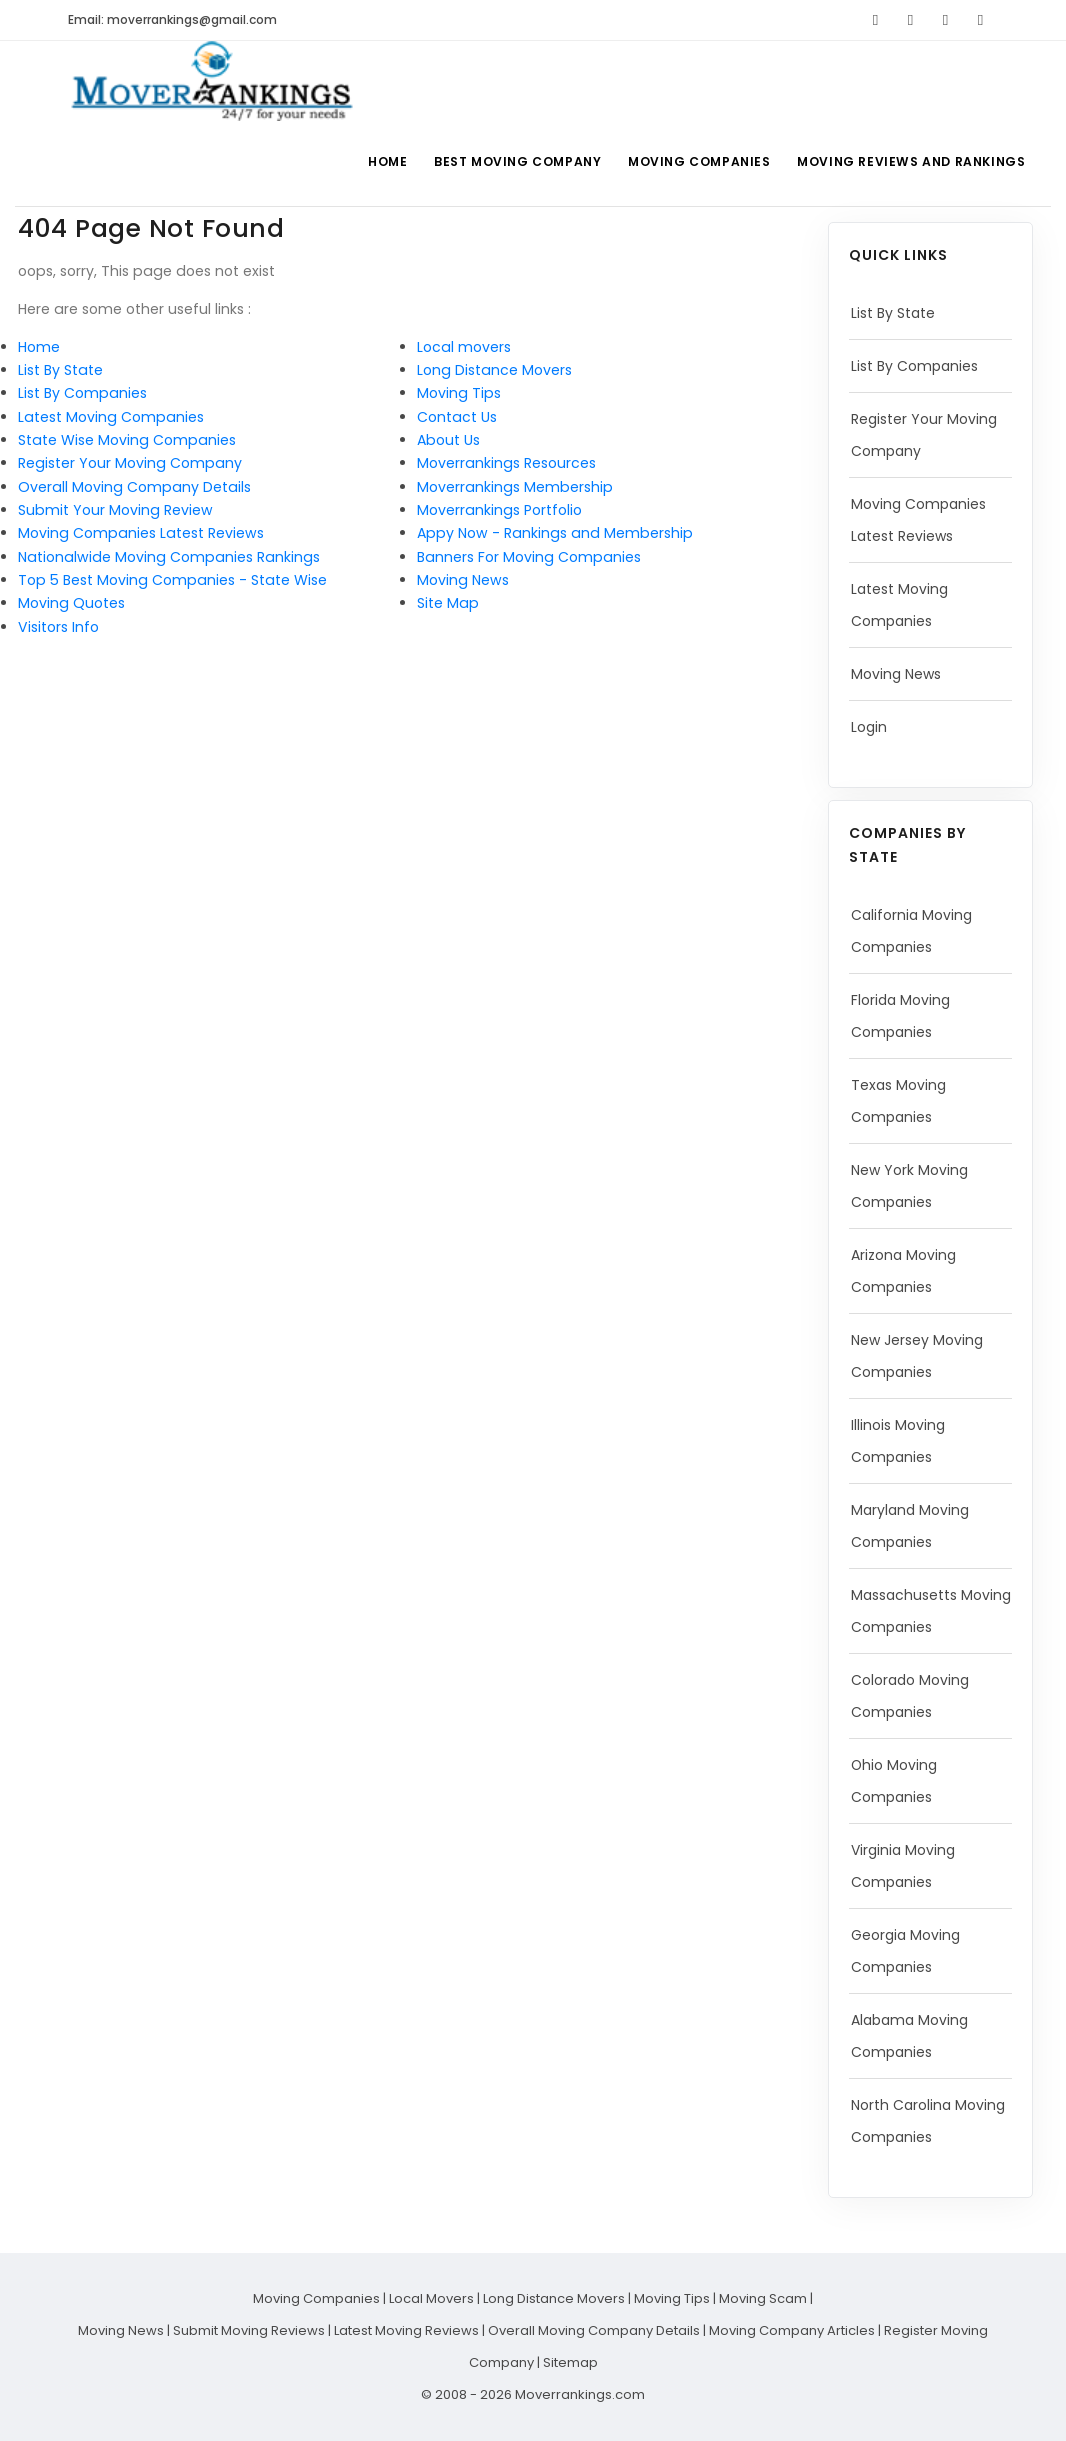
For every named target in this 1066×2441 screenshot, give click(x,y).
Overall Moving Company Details (134, 487)
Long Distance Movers (494, 370)
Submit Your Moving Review (115, 510)
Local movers (464, 347)
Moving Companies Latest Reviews (141, 533)
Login (869, 727)
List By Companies (82, 393)
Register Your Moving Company (130, 463)
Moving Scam (763, 2298)
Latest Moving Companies (111, 417)
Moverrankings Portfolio (499, 510)
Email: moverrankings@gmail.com (172, 19)
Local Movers (431, 2298)
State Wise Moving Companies (127, 440)
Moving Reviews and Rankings (910, 161)
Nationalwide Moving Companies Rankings (169, 557)
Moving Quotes (71, 603)
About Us (448, 440)
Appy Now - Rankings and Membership (555, 533)
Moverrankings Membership (515, 487)
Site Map (448, 603)
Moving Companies (695, 161)
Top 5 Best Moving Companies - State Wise (172, 580)
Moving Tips (459, 393)
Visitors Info (58, 627)
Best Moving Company (510, 161)
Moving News (463, 580)
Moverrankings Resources (506, 463)
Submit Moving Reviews (249, 2330)
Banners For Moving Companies (529, 557)
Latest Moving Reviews (406, 2330)
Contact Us (457, 417)
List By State (60, 370)
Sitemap (570, 2362)
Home (376, 161)
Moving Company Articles (792, 2330)
